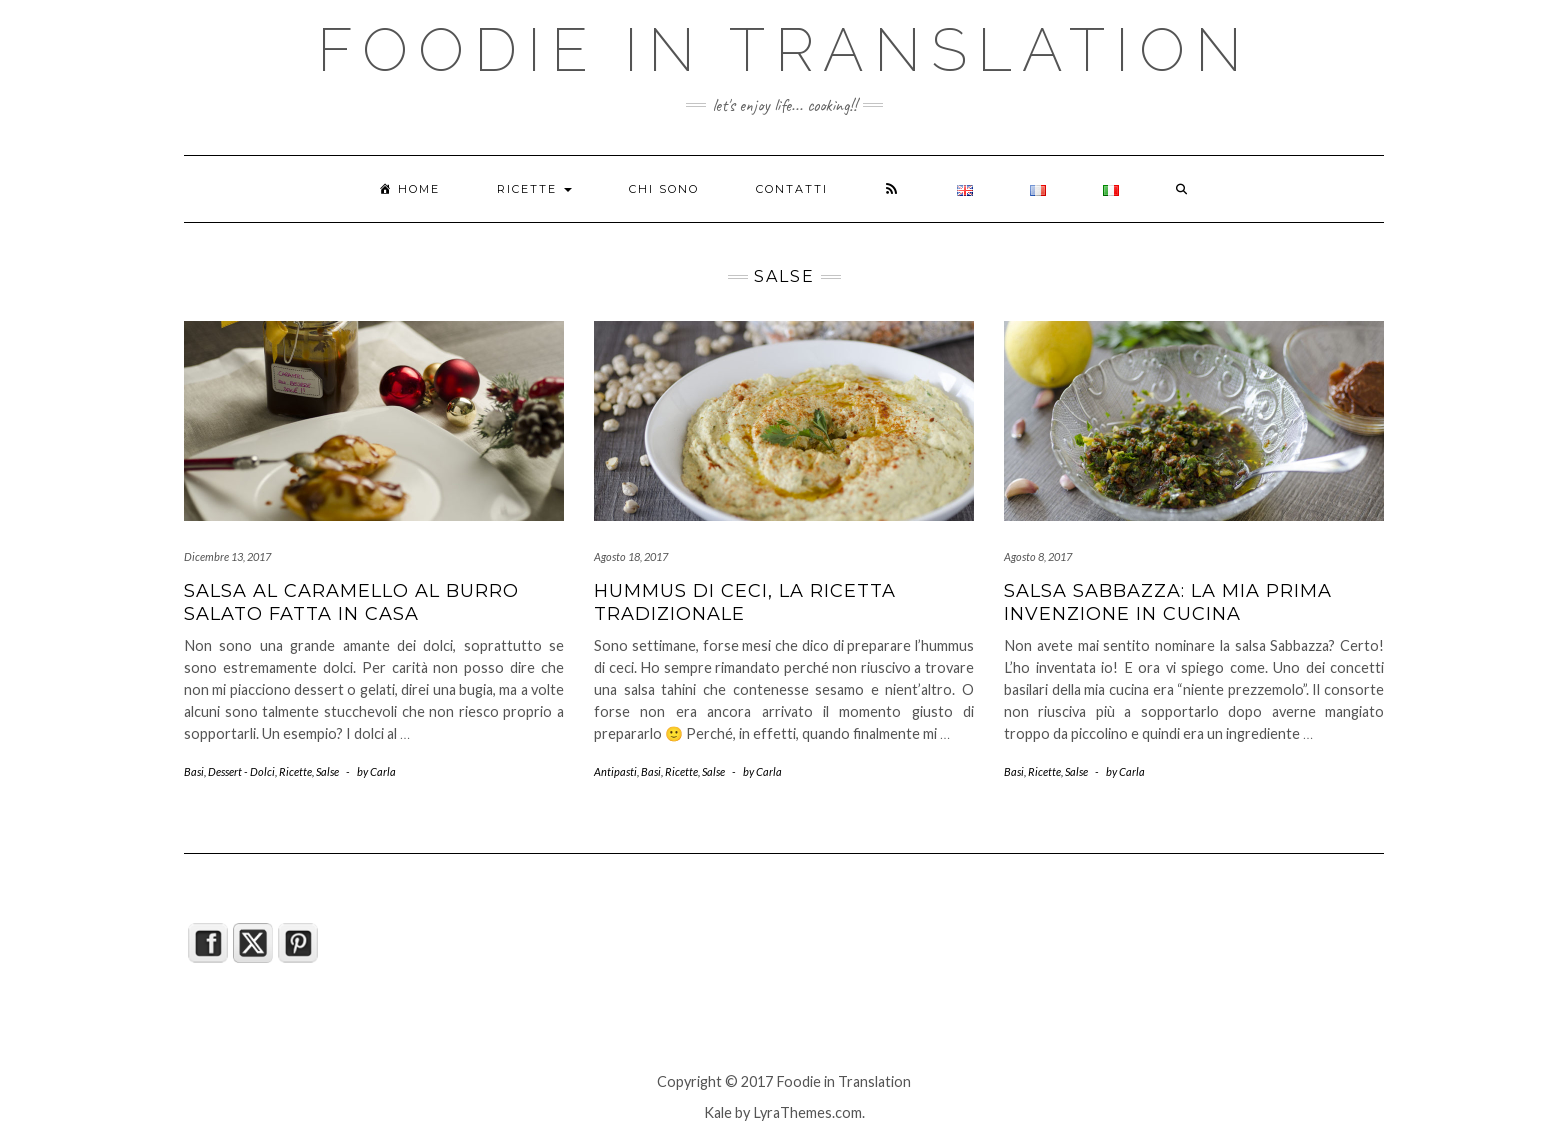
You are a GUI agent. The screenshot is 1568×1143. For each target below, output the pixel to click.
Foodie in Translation (784, 50)
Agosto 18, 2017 (631, 556)
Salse (327, 771)
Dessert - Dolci (241, 771)
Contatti (792, 189)
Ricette (534, 189)
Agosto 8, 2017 (1038, 556)
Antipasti (615, 771)
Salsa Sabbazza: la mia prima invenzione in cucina (1168, 602)
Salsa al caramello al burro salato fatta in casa (351, 602)
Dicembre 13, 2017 (227, 556)
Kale (718, 1112)
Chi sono (664, 189)
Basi (194, 771)
